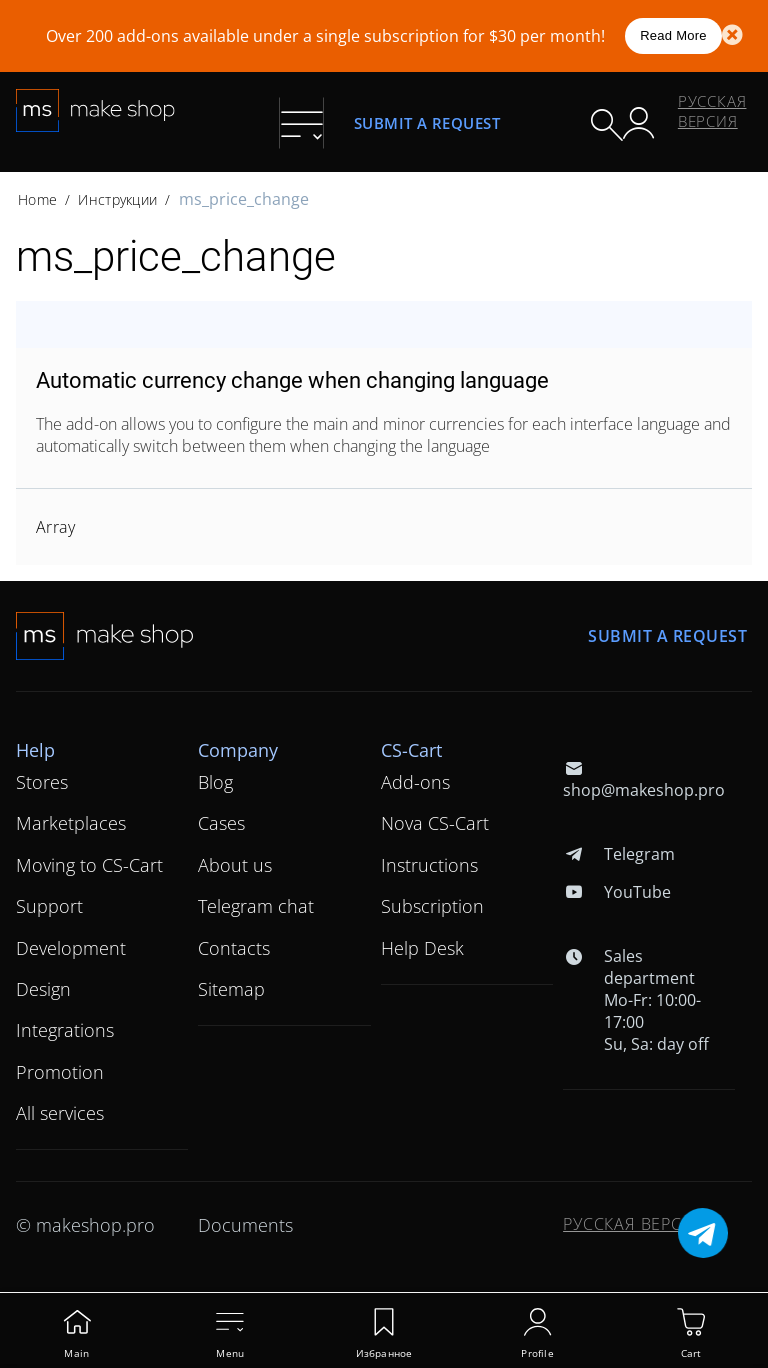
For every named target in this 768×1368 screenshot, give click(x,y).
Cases (221, 823)
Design (43, 989)
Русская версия (712, 111)
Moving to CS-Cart (89, 865)
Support (49, 906)
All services (60, 1113)
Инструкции (117, 199)
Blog (215, 782)
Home (37, 199)
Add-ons (415, 782)
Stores (42, 782)
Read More (673, 35)
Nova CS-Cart (435, 823)
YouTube (616, 892)
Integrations (65, 1030)
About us (235, 865)
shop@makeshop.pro (644, 779)
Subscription (432, 906)
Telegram (618, 854)
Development (71, 948)
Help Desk (422, 948)
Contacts (234, 948)
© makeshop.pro (85, 1225)
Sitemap (231, 989)
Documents (245, 1225)
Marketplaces (71, 823)
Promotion (60, 1072)
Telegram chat (256, 906)
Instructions (429, 865)
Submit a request (427, 122)
